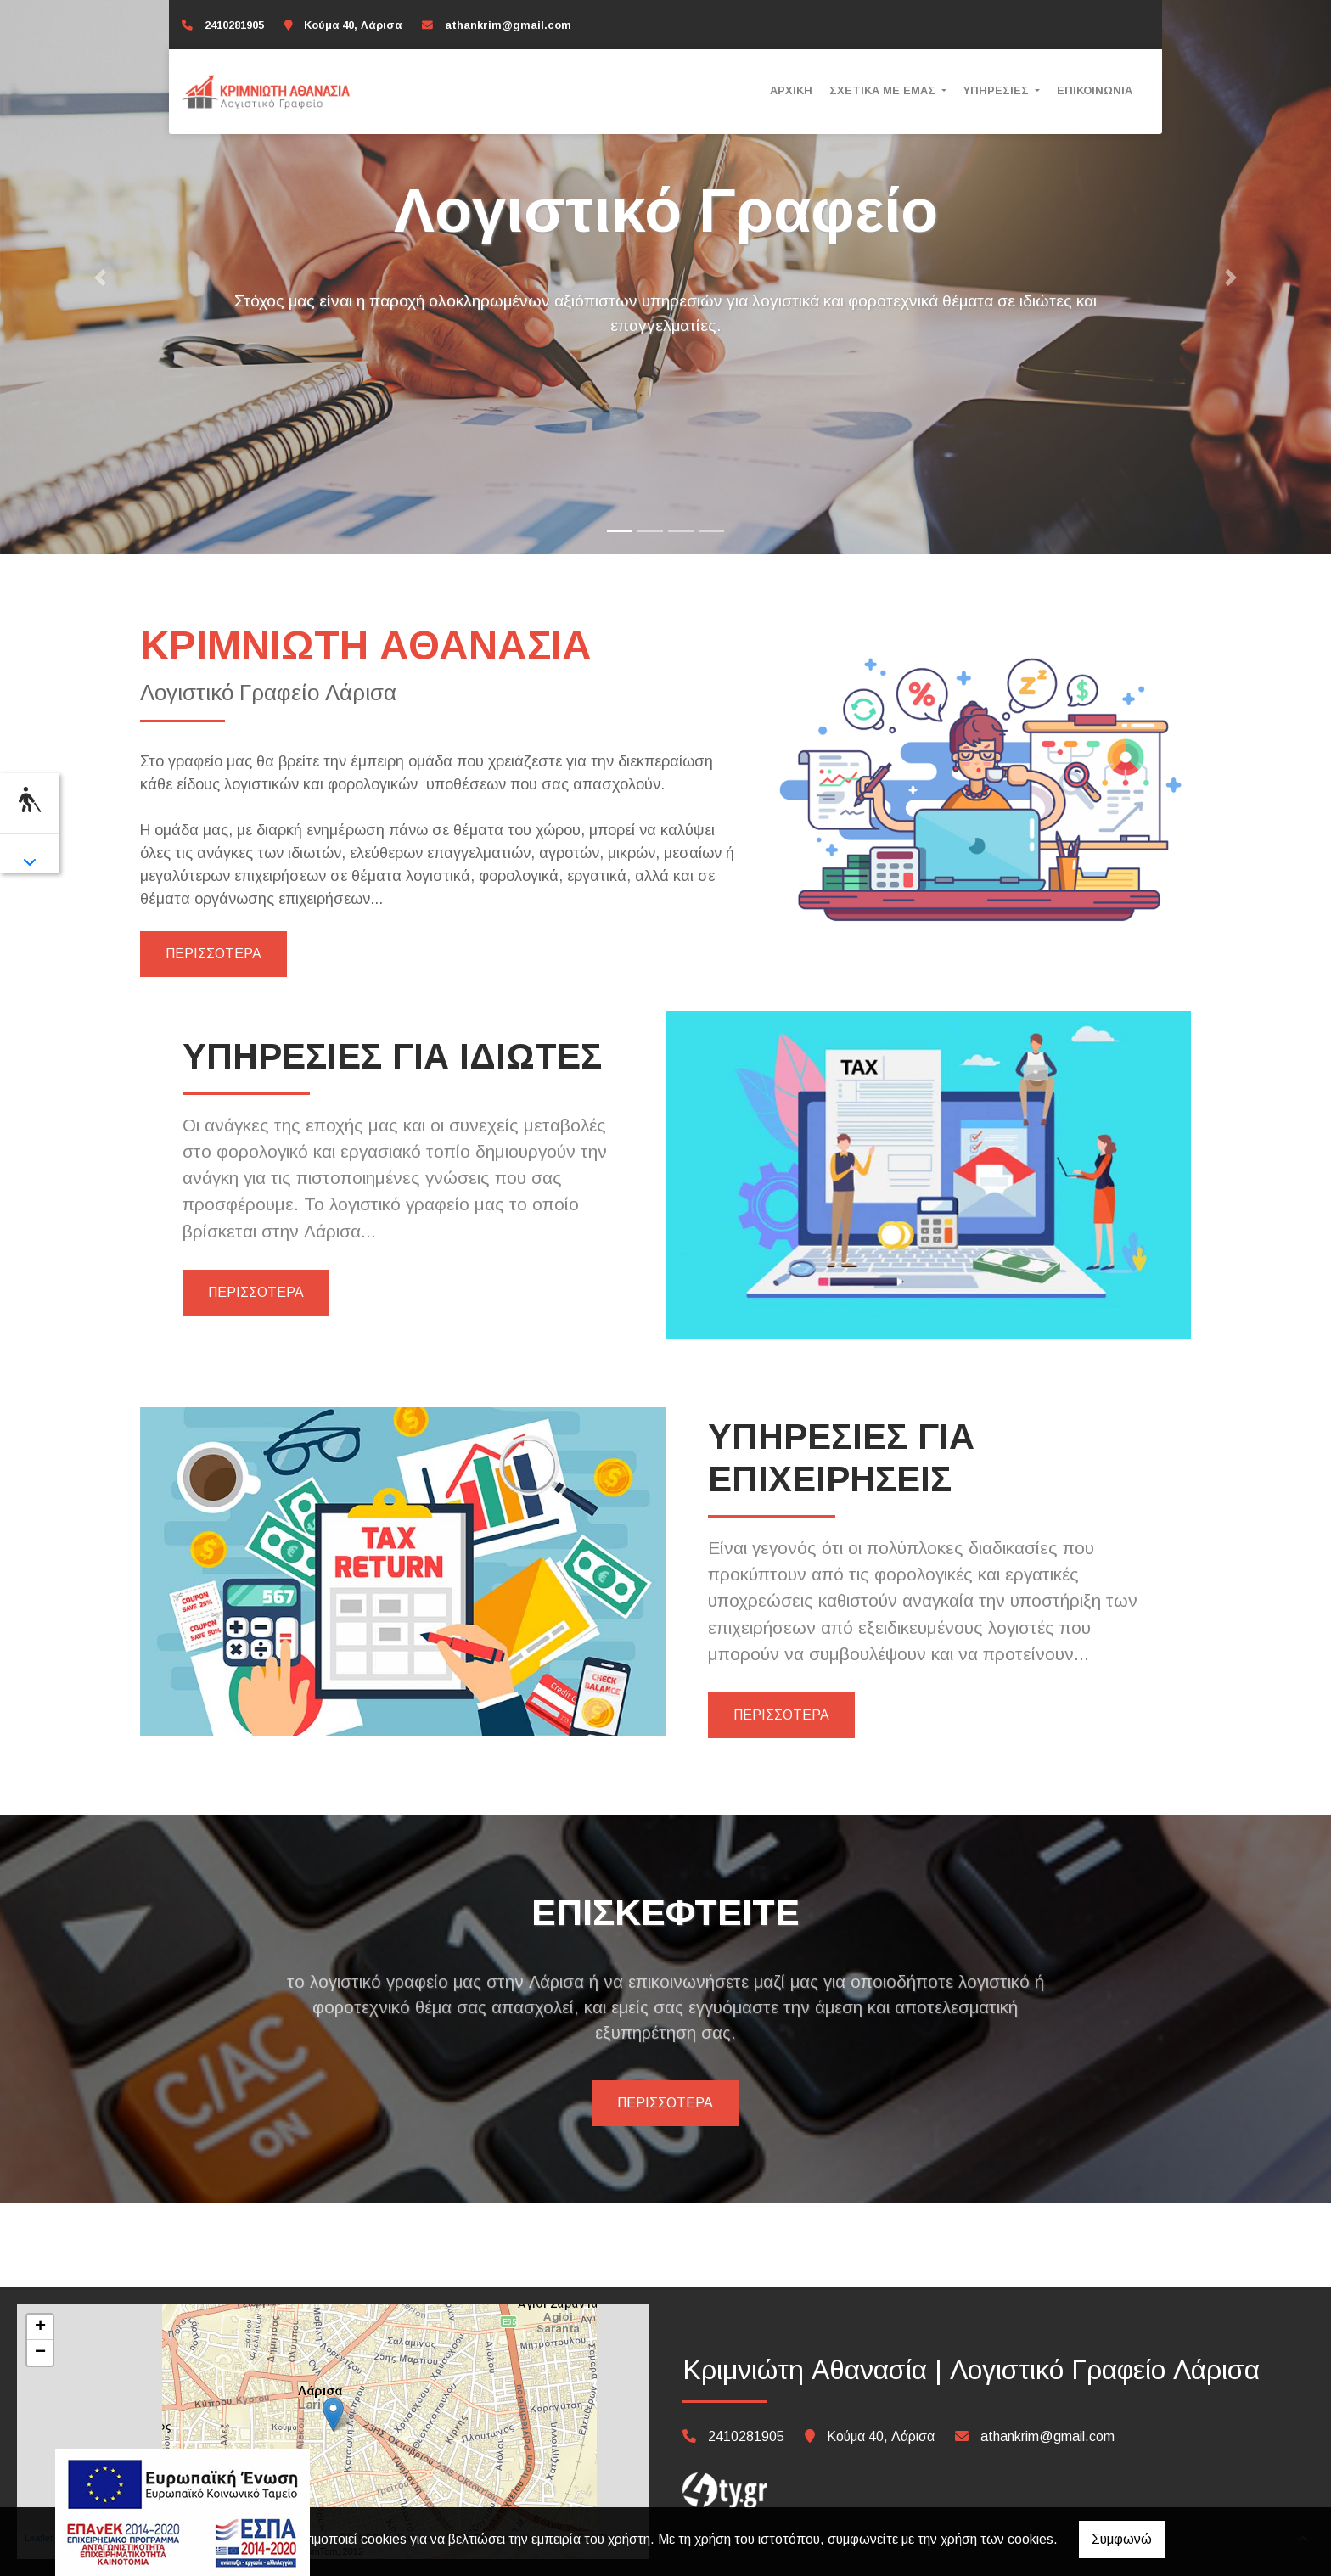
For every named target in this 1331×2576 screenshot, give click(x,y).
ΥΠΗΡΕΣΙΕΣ (997, 90)
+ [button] (40, 2327)
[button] (99, 277)
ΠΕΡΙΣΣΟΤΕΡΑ (213, 953)
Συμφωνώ (1122, 2539)
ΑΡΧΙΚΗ (791, 90)
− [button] (40, 2353)
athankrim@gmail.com (508, 25)
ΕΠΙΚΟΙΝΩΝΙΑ (1094, 90)
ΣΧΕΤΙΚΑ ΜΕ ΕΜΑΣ (884, 90)
